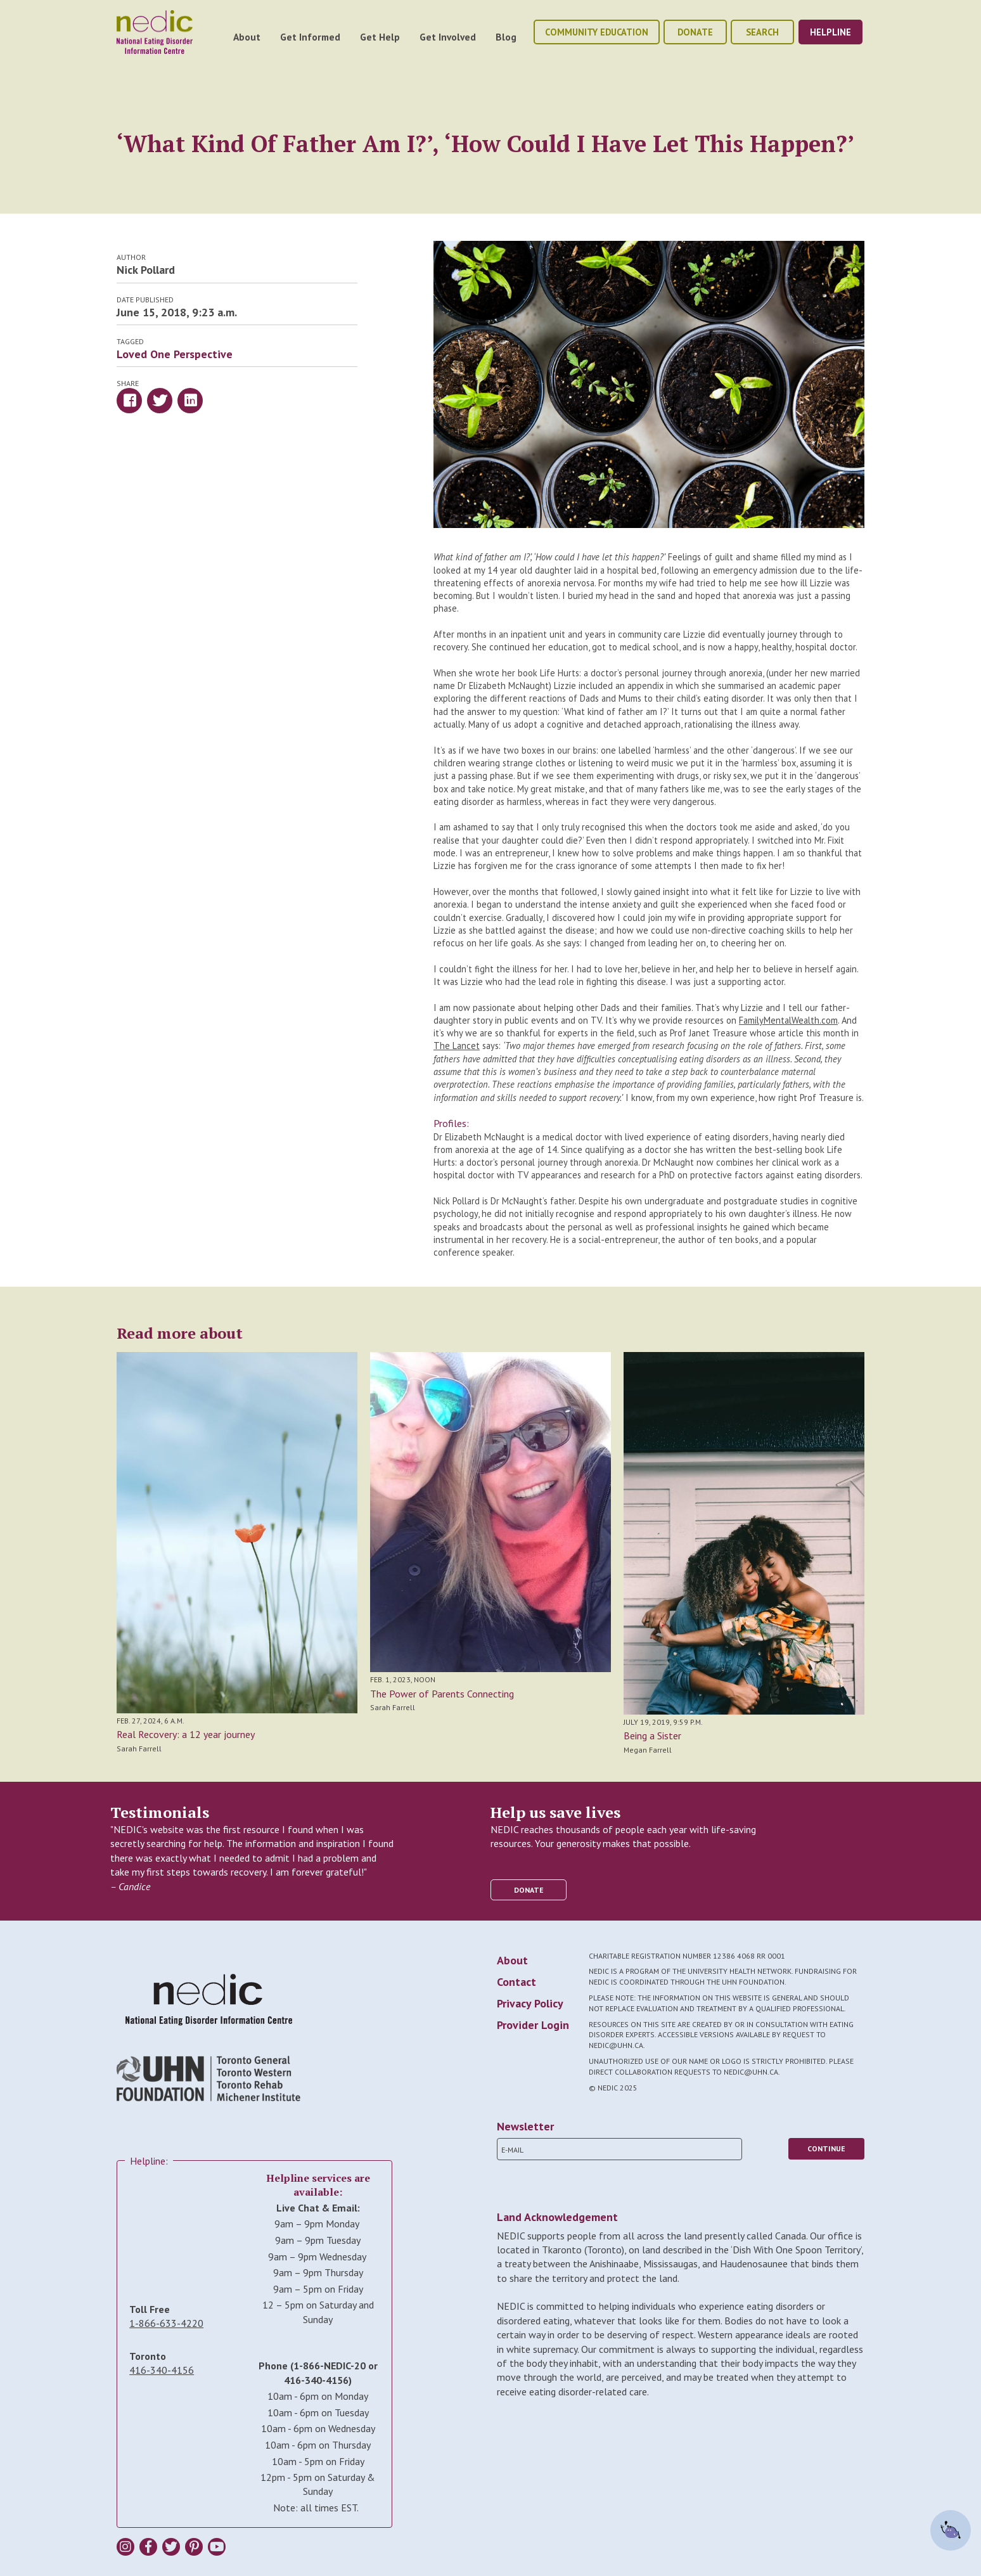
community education (596, 32)
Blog (506, 36)
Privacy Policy (530, 2003)
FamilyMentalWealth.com (788, 1020)
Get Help (380, 36)
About (246, 36)
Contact (516, 1981)
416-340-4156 (161, 2370)
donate (695, 32)
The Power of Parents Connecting (442, 1693)
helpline (830, 32)
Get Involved (448, 36)
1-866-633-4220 (166, 2323)
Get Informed (310, 36)
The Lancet (456, 1046)
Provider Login (533, 2025)
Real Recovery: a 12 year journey (186, 1734)
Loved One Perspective (175, 354)
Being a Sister (652, 1735)
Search (762, 32)
